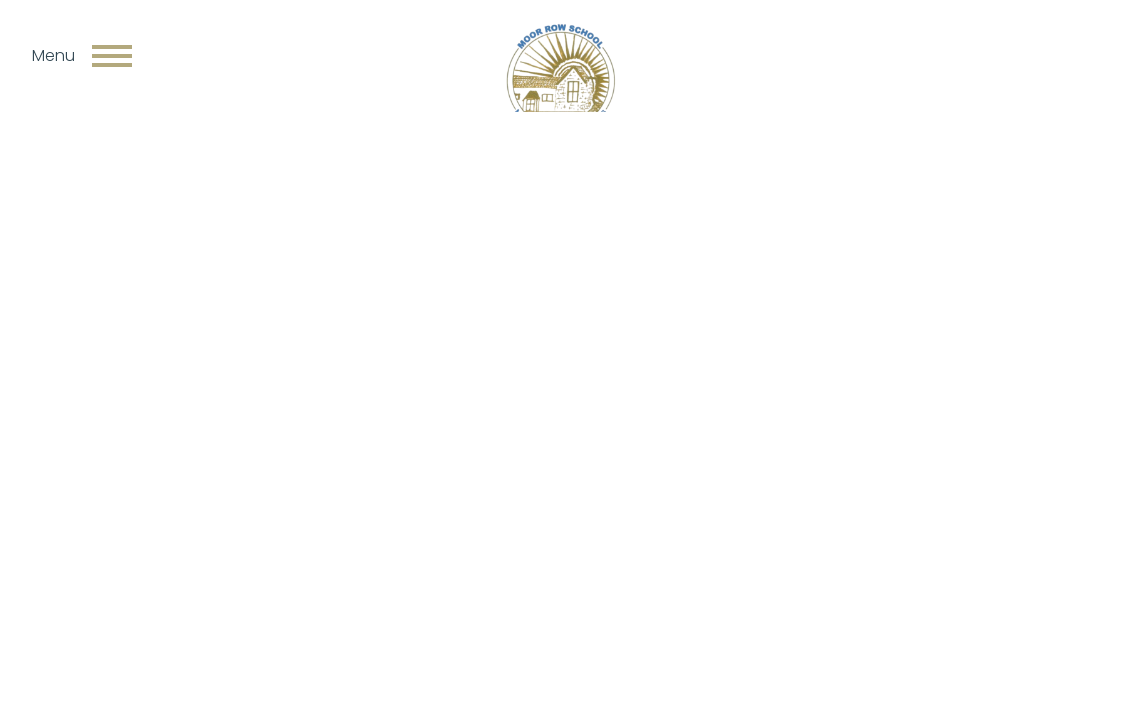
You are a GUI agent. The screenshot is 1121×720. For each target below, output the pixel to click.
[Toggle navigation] (112, 56)
